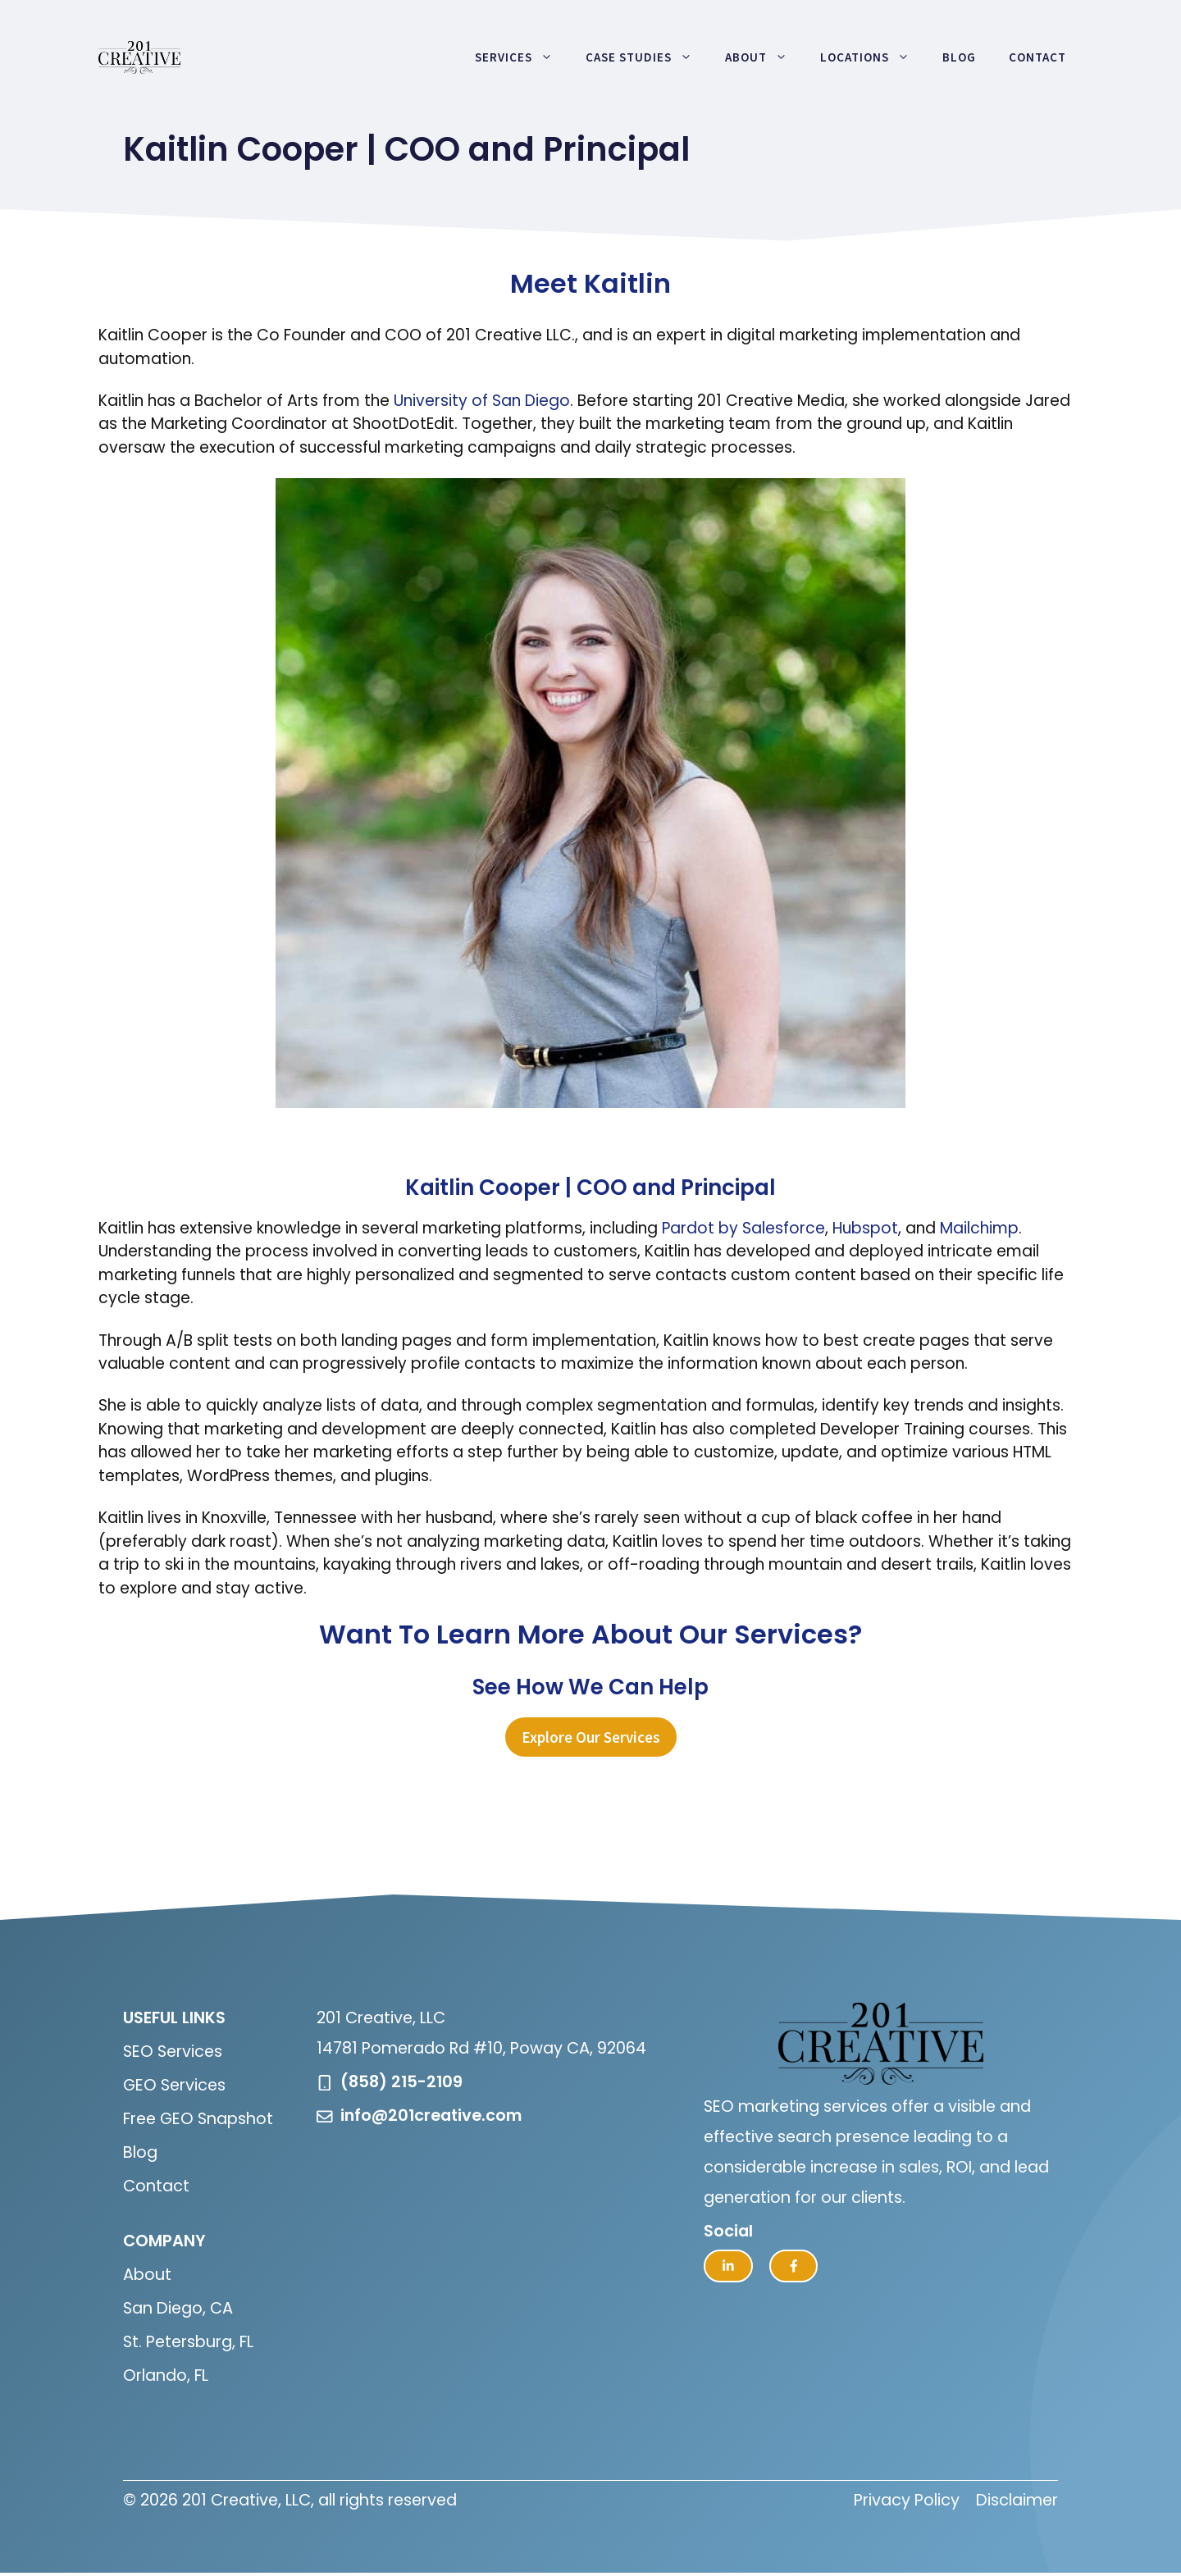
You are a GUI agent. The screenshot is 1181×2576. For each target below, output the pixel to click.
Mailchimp (979, 1228)
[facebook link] (793, 2266)
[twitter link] (728, 2266)
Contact (1037, 57)
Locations (873, 57)
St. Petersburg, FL (188, 2342)
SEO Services (172, 2051)
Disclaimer (1017, 2500)
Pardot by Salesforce (743, 1228)
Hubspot (865, 1228)
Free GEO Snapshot (198, 2119)
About (764, 57)
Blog (959, 57)
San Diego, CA (178, 2308)
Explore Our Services (591, 1737)
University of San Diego (482, 401)
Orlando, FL (165, 2375)
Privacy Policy (907, 2500)
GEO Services (174, 2085)
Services (522, 57)
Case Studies (647, 57)
